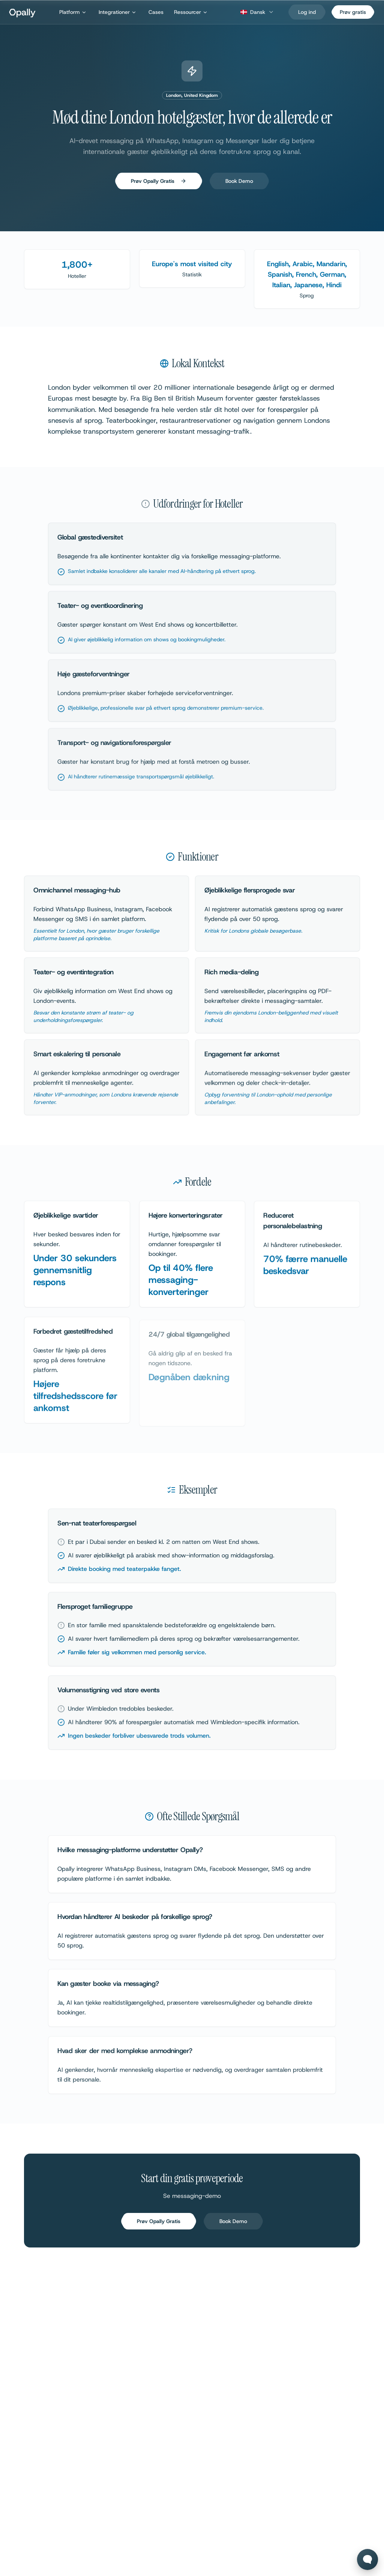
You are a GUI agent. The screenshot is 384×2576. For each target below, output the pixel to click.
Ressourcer (191, 12)
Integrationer (117, 12)
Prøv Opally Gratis (158, 184)
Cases (156, 12)
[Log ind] (307, 12)
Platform (73, 12)
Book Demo (239, 184)
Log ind (307, 12)
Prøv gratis (353, 12)
